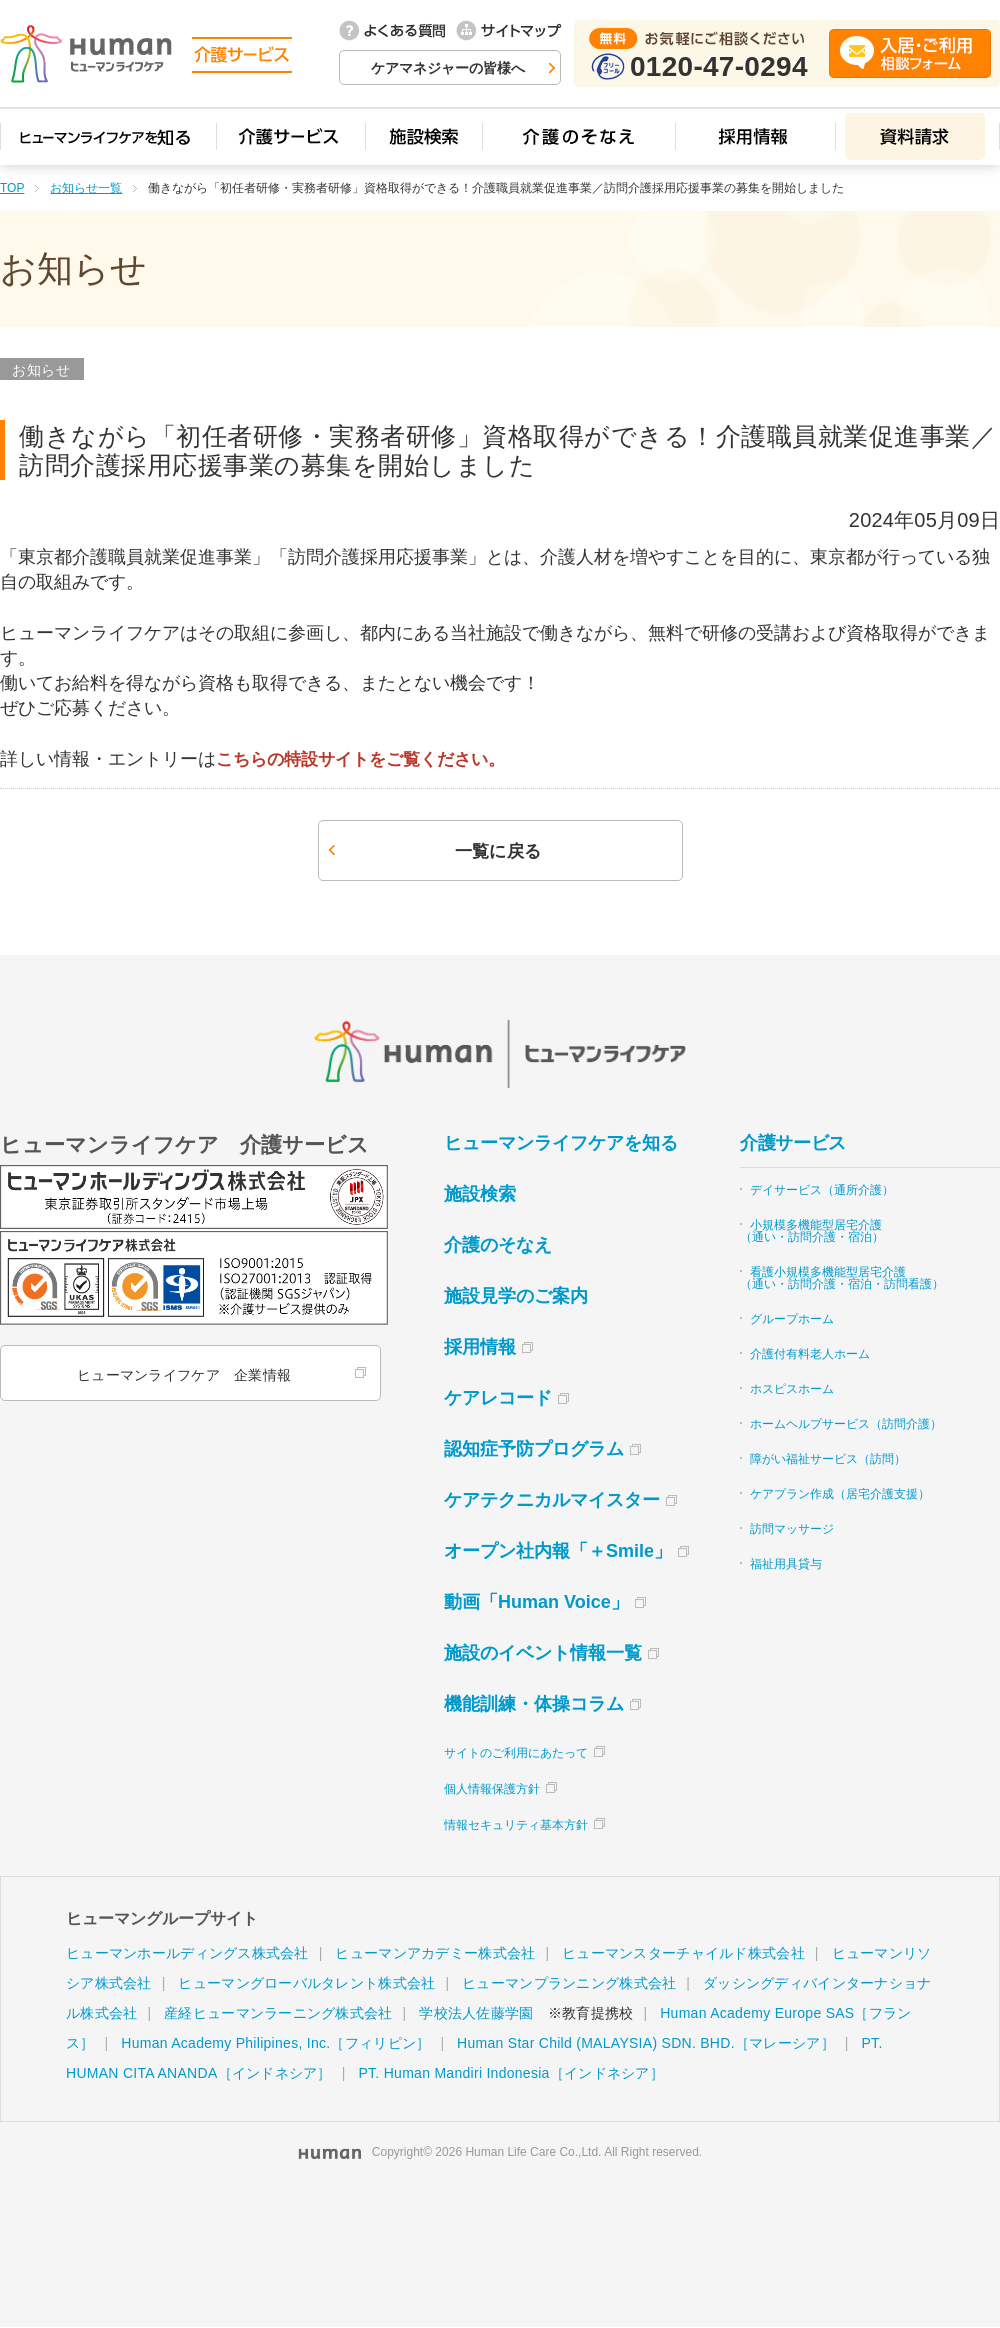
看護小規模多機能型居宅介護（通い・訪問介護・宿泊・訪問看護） (842, 1279)
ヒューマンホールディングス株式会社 (187, 1954)
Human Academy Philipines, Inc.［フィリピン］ (275, 2044)
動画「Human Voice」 (536, 1603)
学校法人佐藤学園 (476, 2014)
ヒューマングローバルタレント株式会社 (306, 1984)
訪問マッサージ (792, 1530)
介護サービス (793, 1144)
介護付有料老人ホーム (810, 1355)
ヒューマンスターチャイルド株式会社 (683, 1954)
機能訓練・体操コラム (534, 1705)
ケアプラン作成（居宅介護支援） (840, 1495)
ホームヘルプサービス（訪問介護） (846, 1425)
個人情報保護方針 (492, 1790)
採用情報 (480, 1348)
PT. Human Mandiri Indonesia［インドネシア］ (510, 2074)
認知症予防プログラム (534, 1450)
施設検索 (480, 1195)
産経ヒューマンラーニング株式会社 (278, 2014)
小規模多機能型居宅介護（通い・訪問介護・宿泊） (812, 1232)
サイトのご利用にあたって (516, 1754)
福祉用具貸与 (786, 1565)
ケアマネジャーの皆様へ (448, 68)
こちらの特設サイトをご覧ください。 (369, 759)
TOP (12, 188)
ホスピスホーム (792, 1390)
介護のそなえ (498, 1246)
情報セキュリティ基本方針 (516, 1826)
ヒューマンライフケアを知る (561, 1144)
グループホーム (792, 1320)
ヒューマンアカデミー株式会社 (435, 1954)
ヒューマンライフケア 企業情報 (183, 1376)
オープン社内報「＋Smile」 (558, 1552)
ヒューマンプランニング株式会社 (569, 1984)
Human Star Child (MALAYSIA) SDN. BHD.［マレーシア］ (646, 2044)
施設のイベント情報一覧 (543, 1654)
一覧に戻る (498, 852)
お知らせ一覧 (86, 188)
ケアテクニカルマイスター (552, 1501)
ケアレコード (498, 1399)
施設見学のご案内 (516, 1297)
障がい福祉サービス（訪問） (828, 1460)
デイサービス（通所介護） (822, 1191)
